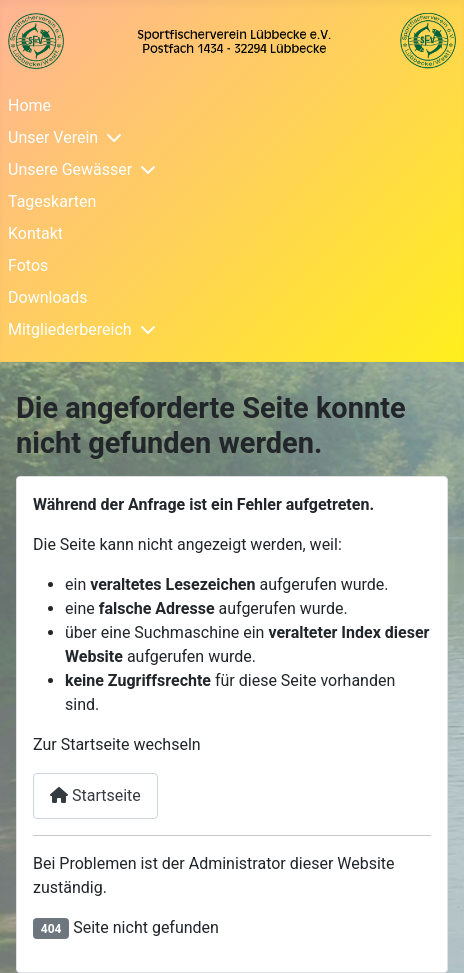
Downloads (47, 297)
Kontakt (35, 233)
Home (29, 105)
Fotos (28, 265)
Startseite (95, 795)
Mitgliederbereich (70, 329)
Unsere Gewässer (70, 169)
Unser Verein (53, 137)
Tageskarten (52, 201)
